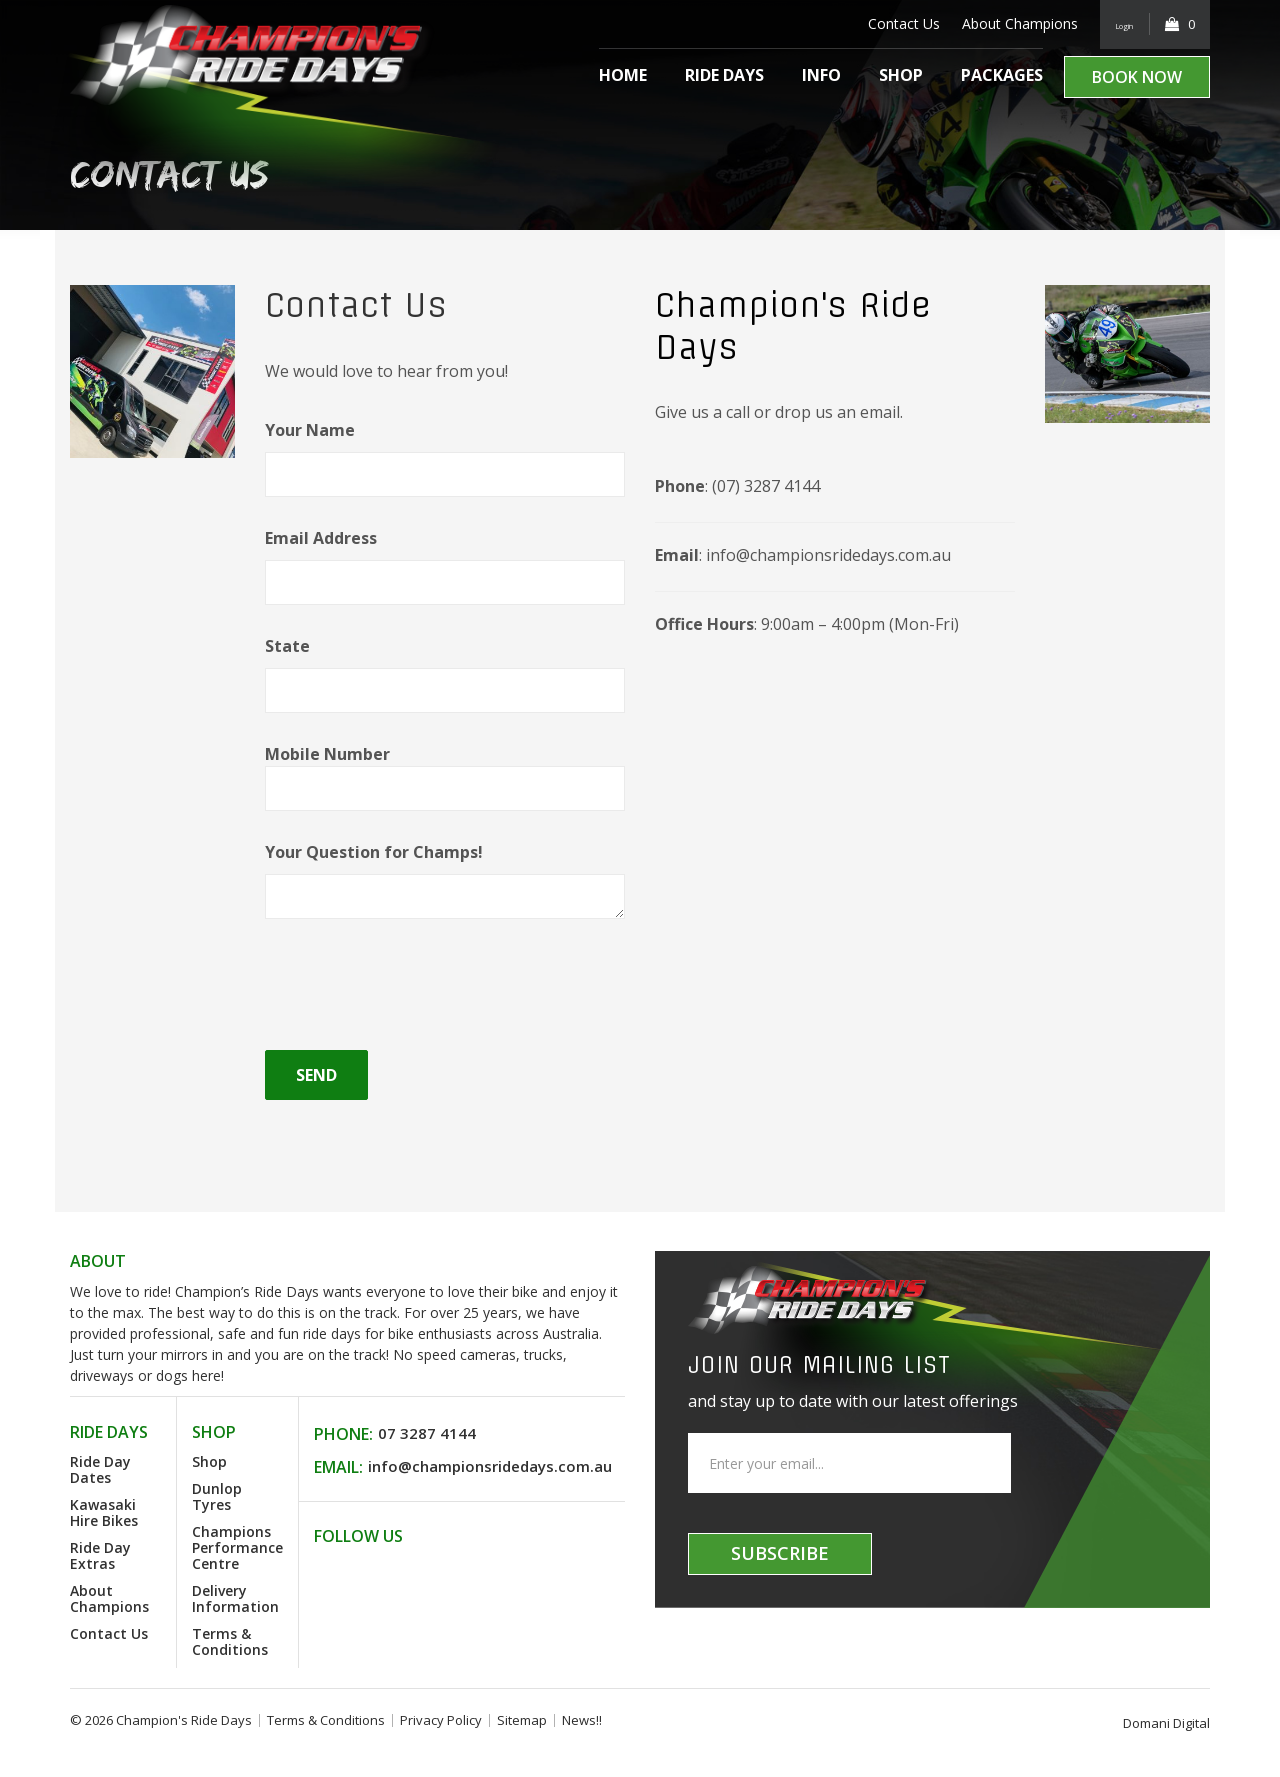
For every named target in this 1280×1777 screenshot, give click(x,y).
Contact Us (884, 23)
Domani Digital (1166, 1723)
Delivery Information (235, 1598)
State (445, 665)
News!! (582, 1720)
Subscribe (780, 1553)
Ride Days (724, 75)
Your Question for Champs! (445, 871)
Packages (1002, 75)
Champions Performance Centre (237, 1547)
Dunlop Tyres (217, 1496)
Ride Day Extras (100, 1555)
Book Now (1137, 77)
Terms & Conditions (230, 1641)
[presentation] (417, 987)
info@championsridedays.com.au (490, 1466)
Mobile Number (445, 770)
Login (1114, 23)
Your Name (445, 449)
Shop (901, 75)
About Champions (1000, 23)
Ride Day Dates (100, 1469)
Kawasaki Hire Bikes (104, 1512)
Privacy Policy (441, 1720)
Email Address (445, 557)
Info (821, 75)
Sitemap (522, 1720)
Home (623, 75)
